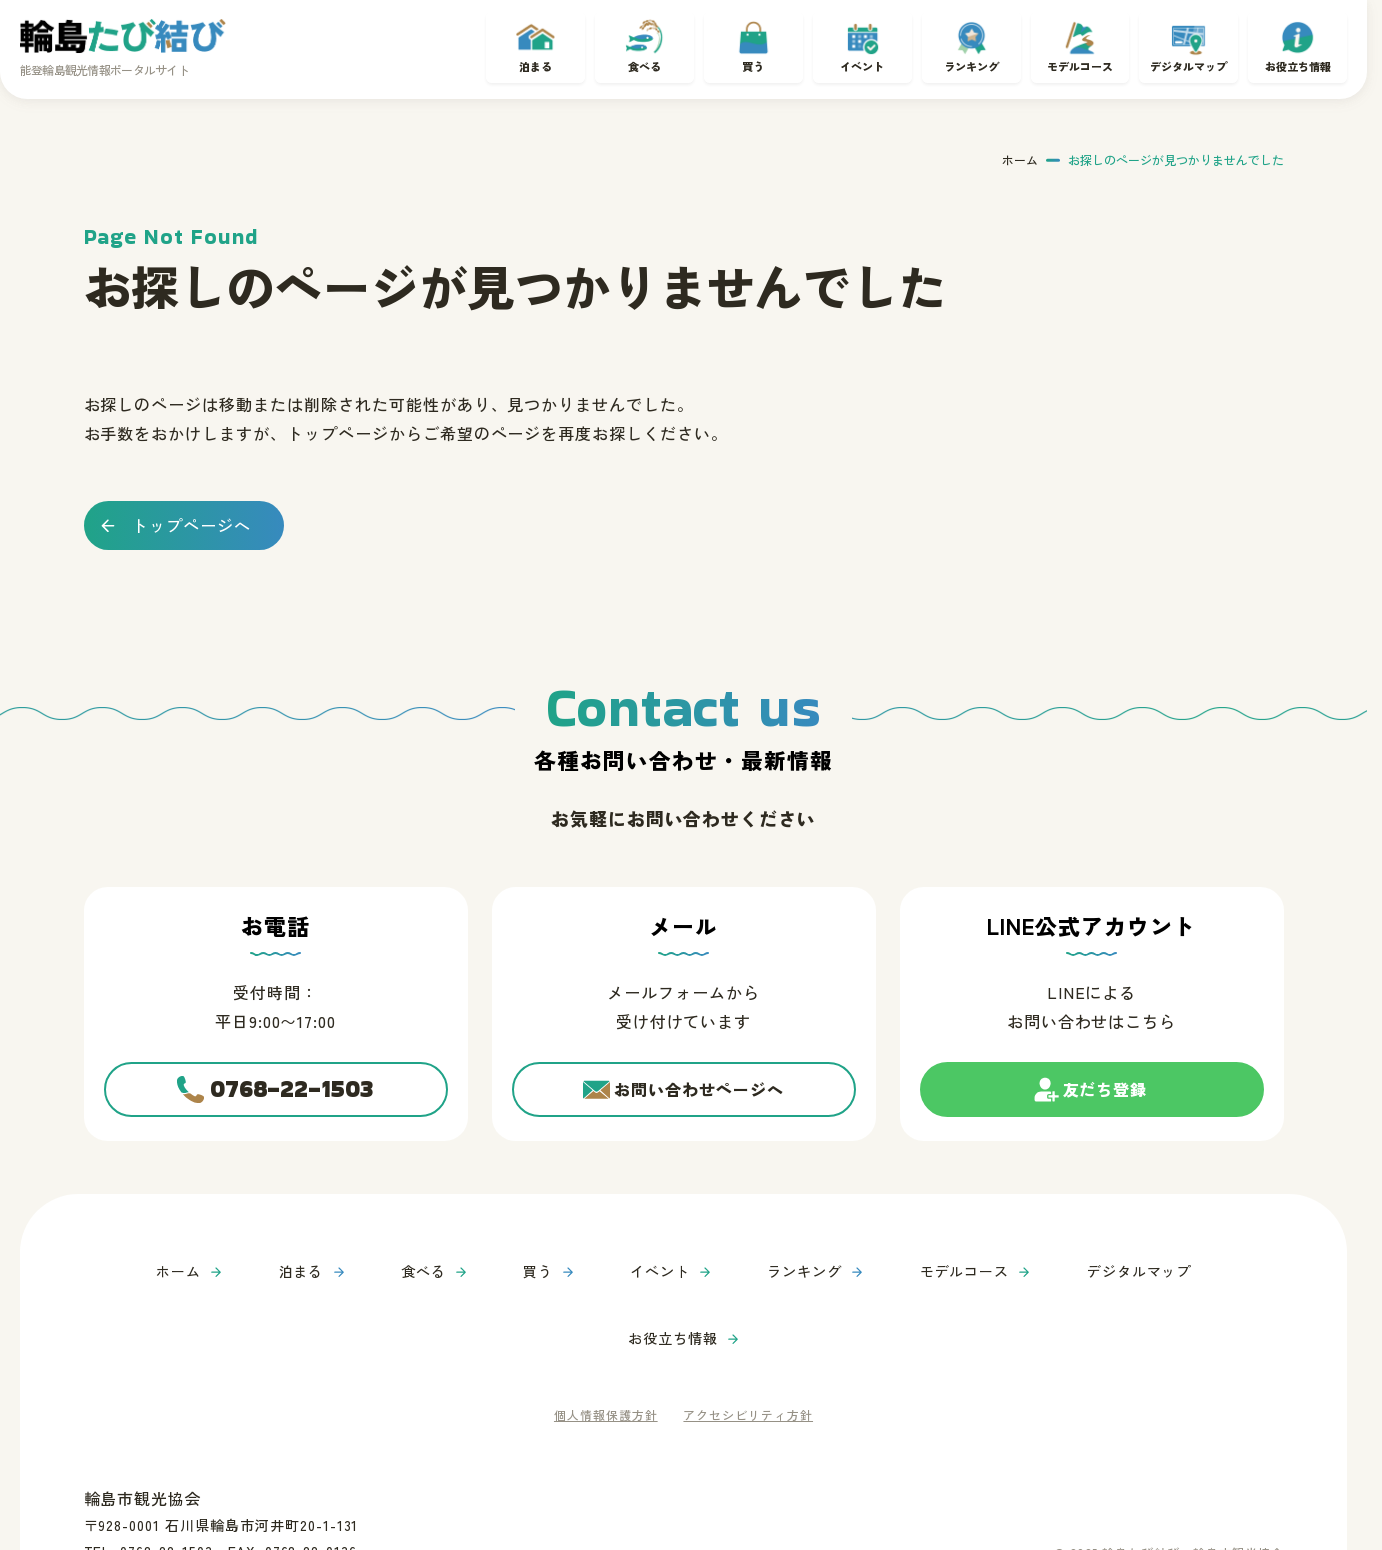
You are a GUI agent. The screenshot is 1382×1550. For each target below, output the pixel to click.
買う (753, 63)
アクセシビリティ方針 (752, 1342)
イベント (862, 63)
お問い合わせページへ (699, 1092)
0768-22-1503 (292, 1092)
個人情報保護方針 (601, 1342)
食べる (644, 63)
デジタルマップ (1189, 63)
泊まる (535, 63)
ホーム (1020, 153)
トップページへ (191, 517)
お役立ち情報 (1298, 63)
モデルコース (1080, 63)
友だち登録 (1105, 1100)
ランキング (971, 63)
